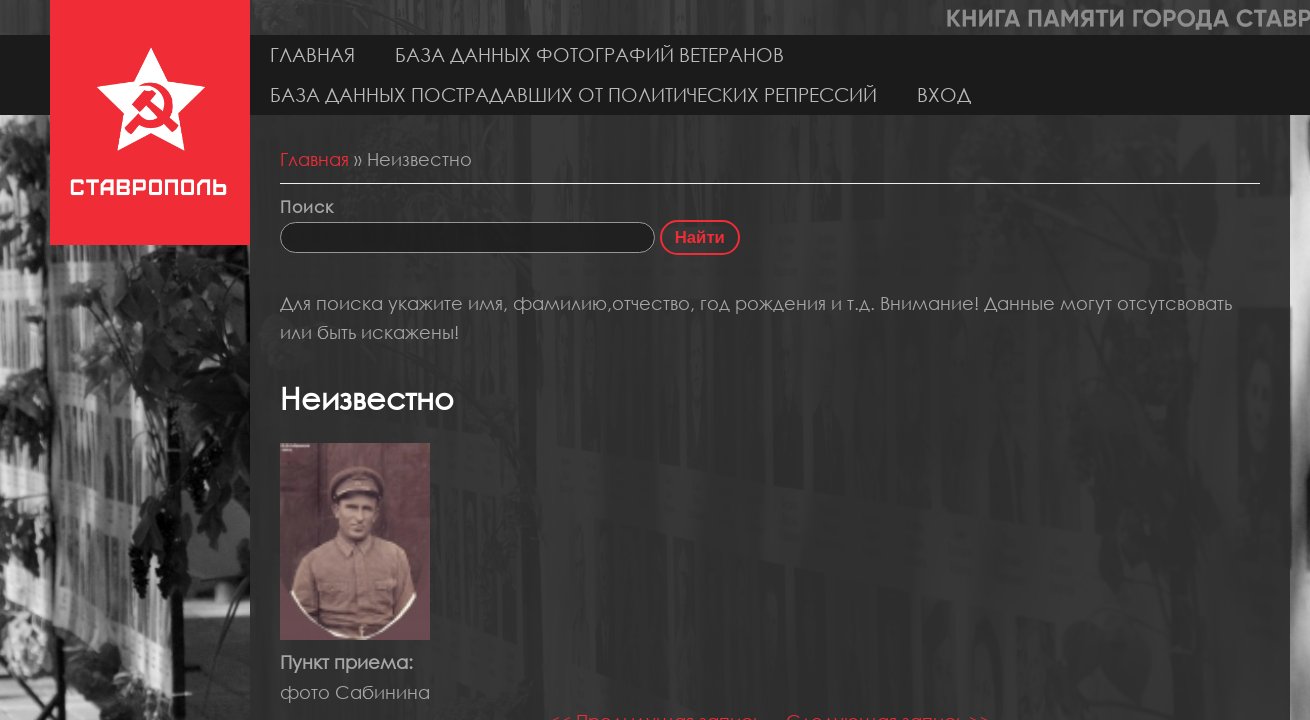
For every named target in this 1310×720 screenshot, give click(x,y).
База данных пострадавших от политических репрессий (573, 94)
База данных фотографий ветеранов (589, 54)
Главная (312, 54)
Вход (944, 94)
